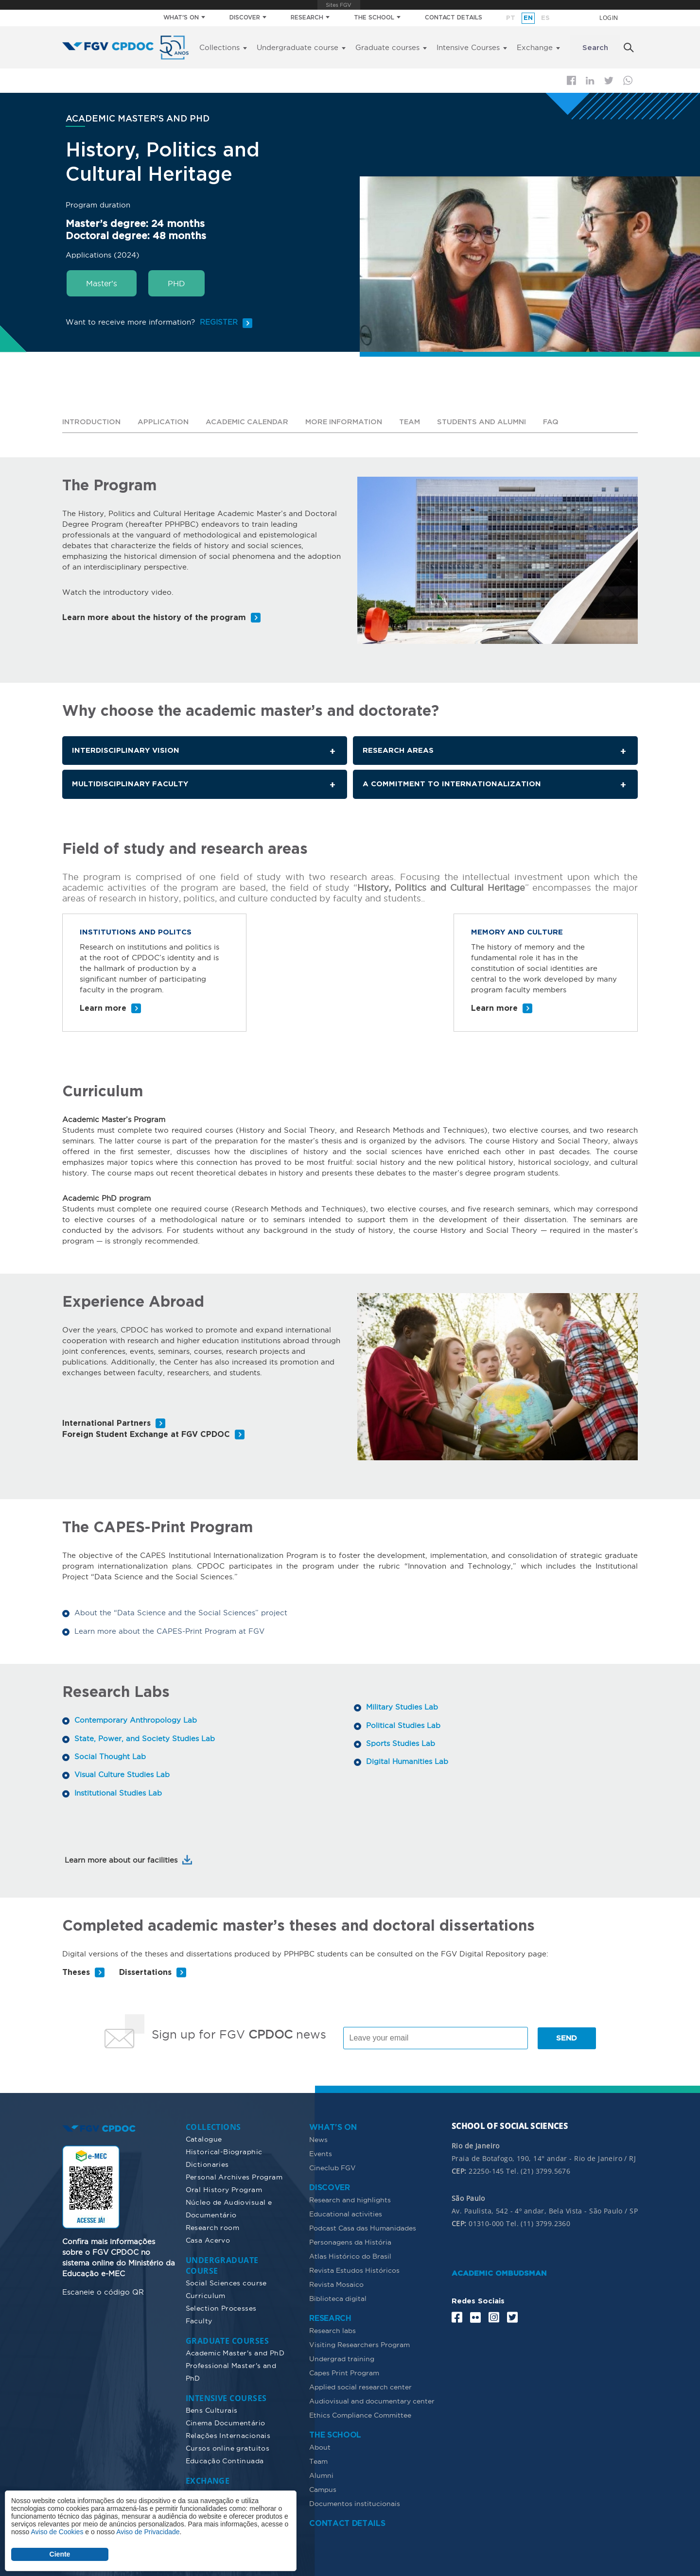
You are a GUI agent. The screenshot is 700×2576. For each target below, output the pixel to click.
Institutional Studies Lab (118, 1791)
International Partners (106, 1423)
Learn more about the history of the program (154, 617)
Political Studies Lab (403, 1724)
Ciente (60, 2554)
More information (349, 422)
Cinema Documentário (225, 2422)
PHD (176, 283)
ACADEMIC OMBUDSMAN (499, 2272)
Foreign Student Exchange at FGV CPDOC (146, 1434)
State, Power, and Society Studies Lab (144, 1737)
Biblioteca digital (338, 2297)
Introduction (92, 422)
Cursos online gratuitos (228, 2447)
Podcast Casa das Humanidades (362, 2227)
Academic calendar (250, 422)
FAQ (562, 422)
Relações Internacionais (228, 2434)
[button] (497, 558)
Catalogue (204, 2138)
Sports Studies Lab (400, 1742)
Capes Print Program (344, 2372)
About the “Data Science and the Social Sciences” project (180, 1612)
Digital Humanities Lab (407, 1760)
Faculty (199, 2320)
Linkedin (590, 81)
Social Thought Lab (110, 1755)
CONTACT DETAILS (453, 17)
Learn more (103, 1008)
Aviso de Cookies (57, 2532)
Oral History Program (224, 2189)
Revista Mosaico (336, 2283)
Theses (76, 1971)
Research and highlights (350, 2199)
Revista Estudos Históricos (354, 2269)
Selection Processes (221, 2307)
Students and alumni (490, 422)
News (318, 2139)
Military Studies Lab (402, 1706)
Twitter (608, 81)
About (320, 2446)
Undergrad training (341, 2358)
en (528, 18)
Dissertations (145, 1971)
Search (595, 48)
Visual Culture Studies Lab (122, 1773)
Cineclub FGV (332, 2167)
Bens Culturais (212, 2409)
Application (165, 422)
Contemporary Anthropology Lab (135, 1719)
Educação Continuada (225, 2460)
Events (320, 2153)
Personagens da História (350, 2241)
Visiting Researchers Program (359, 2344)
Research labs (332, 2330)
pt (510, 18)
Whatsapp (628, 80)
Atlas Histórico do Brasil (350, 2255)
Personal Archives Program (234, 2176)
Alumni (321, 2474)
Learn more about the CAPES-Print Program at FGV (169, 1630)
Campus (322, 2488)
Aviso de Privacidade (147, 2532)
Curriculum (206, 2295)
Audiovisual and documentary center (372, 2400)
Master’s (101, 283)
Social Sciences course (226, 2282)
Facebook (571, 80)
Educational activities (345, 2213)
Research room (212, 2226)
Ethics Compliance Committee (360, 2414)
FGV (339, 5)
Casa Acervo (208, 2239)
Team (416, 422)
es (545, 18)
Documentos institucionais (354, 2503)
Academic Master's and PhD (235, 2352)
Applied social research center (360, 2386)
